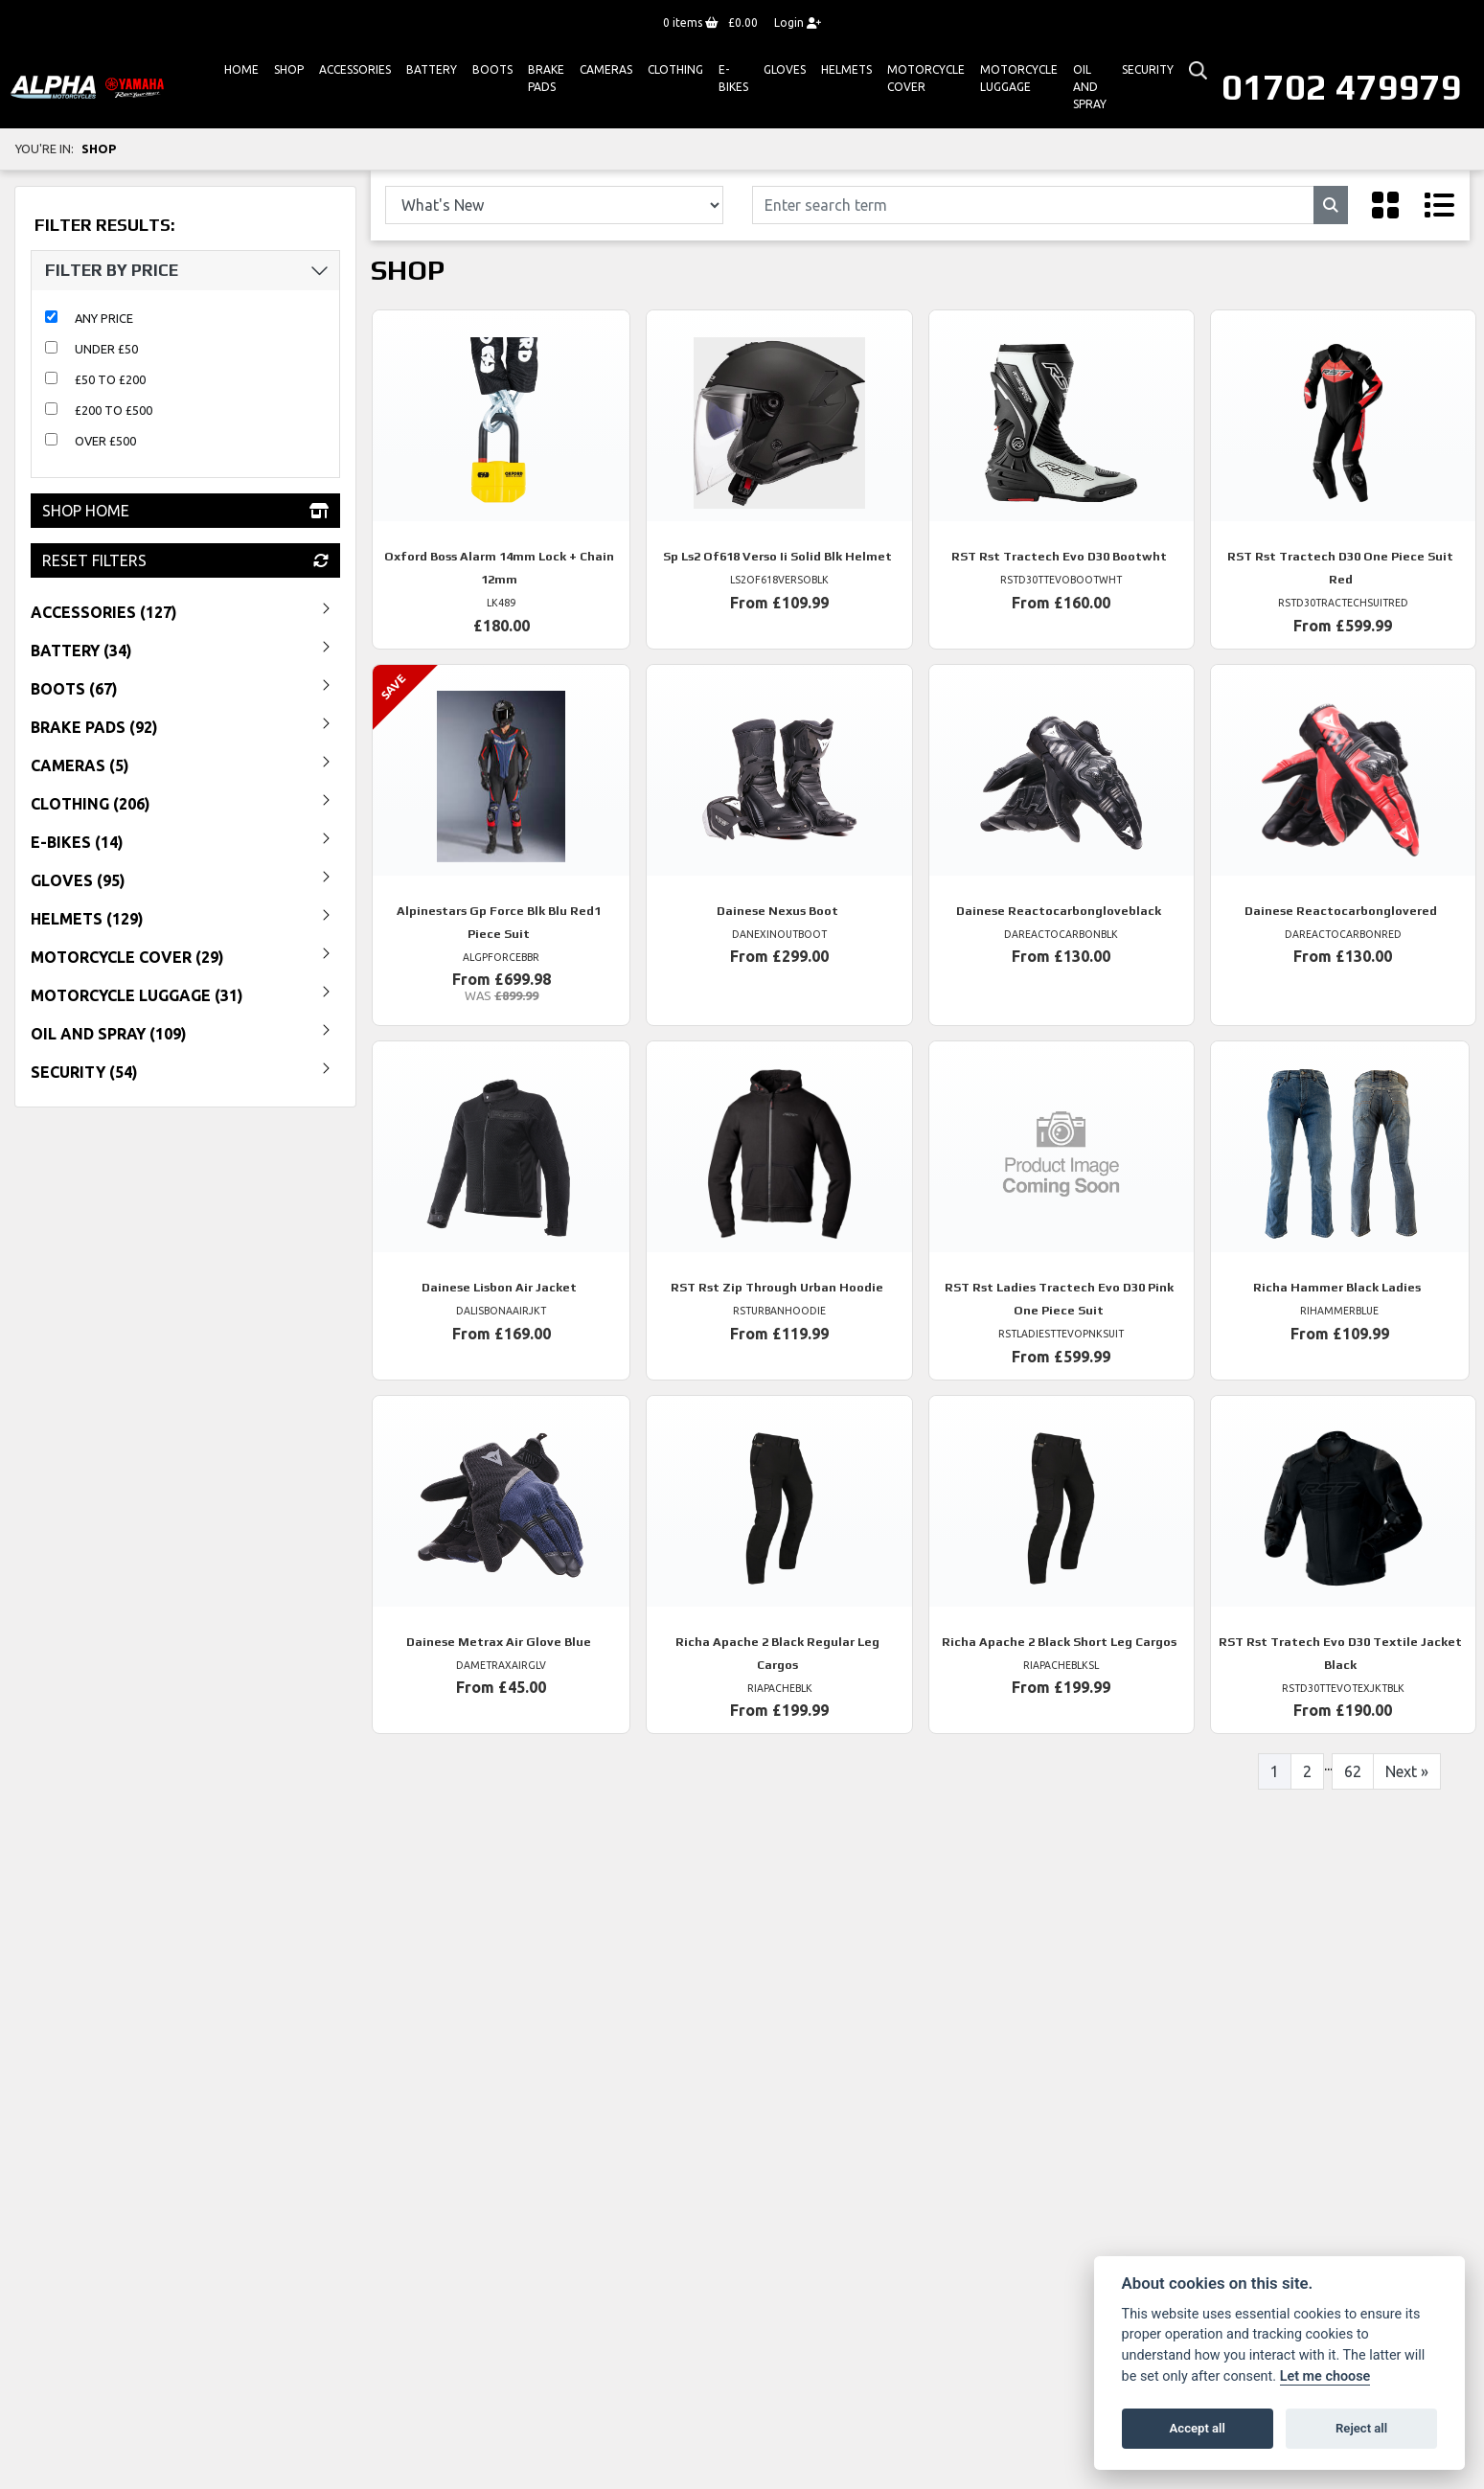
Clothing (675, 69)
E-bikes (733, 78)
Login (797, 22)
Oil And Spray (1090, 86)
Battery (431, 69)
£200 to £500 (113, 410)
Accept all (1197, 2428)
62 (1352, 1771)
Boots (492, 69)
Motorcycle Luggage (1019, 78)
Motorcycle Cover (926, 78)
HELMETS (846, 69)
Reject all (1361, 2428)
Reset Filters (185, 560)
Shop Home (185, 510)
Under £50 (106, 348)
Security (1148, 69)
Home (241, 69)
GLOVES (785, 69)
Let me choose (1325, 2376)
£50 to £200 (110, 379)
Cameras (606, 69)
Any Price (104, 318)
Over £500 (105, 440)
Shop (289, 69)
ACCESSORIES (355, 69)
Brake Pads (546, 78)
